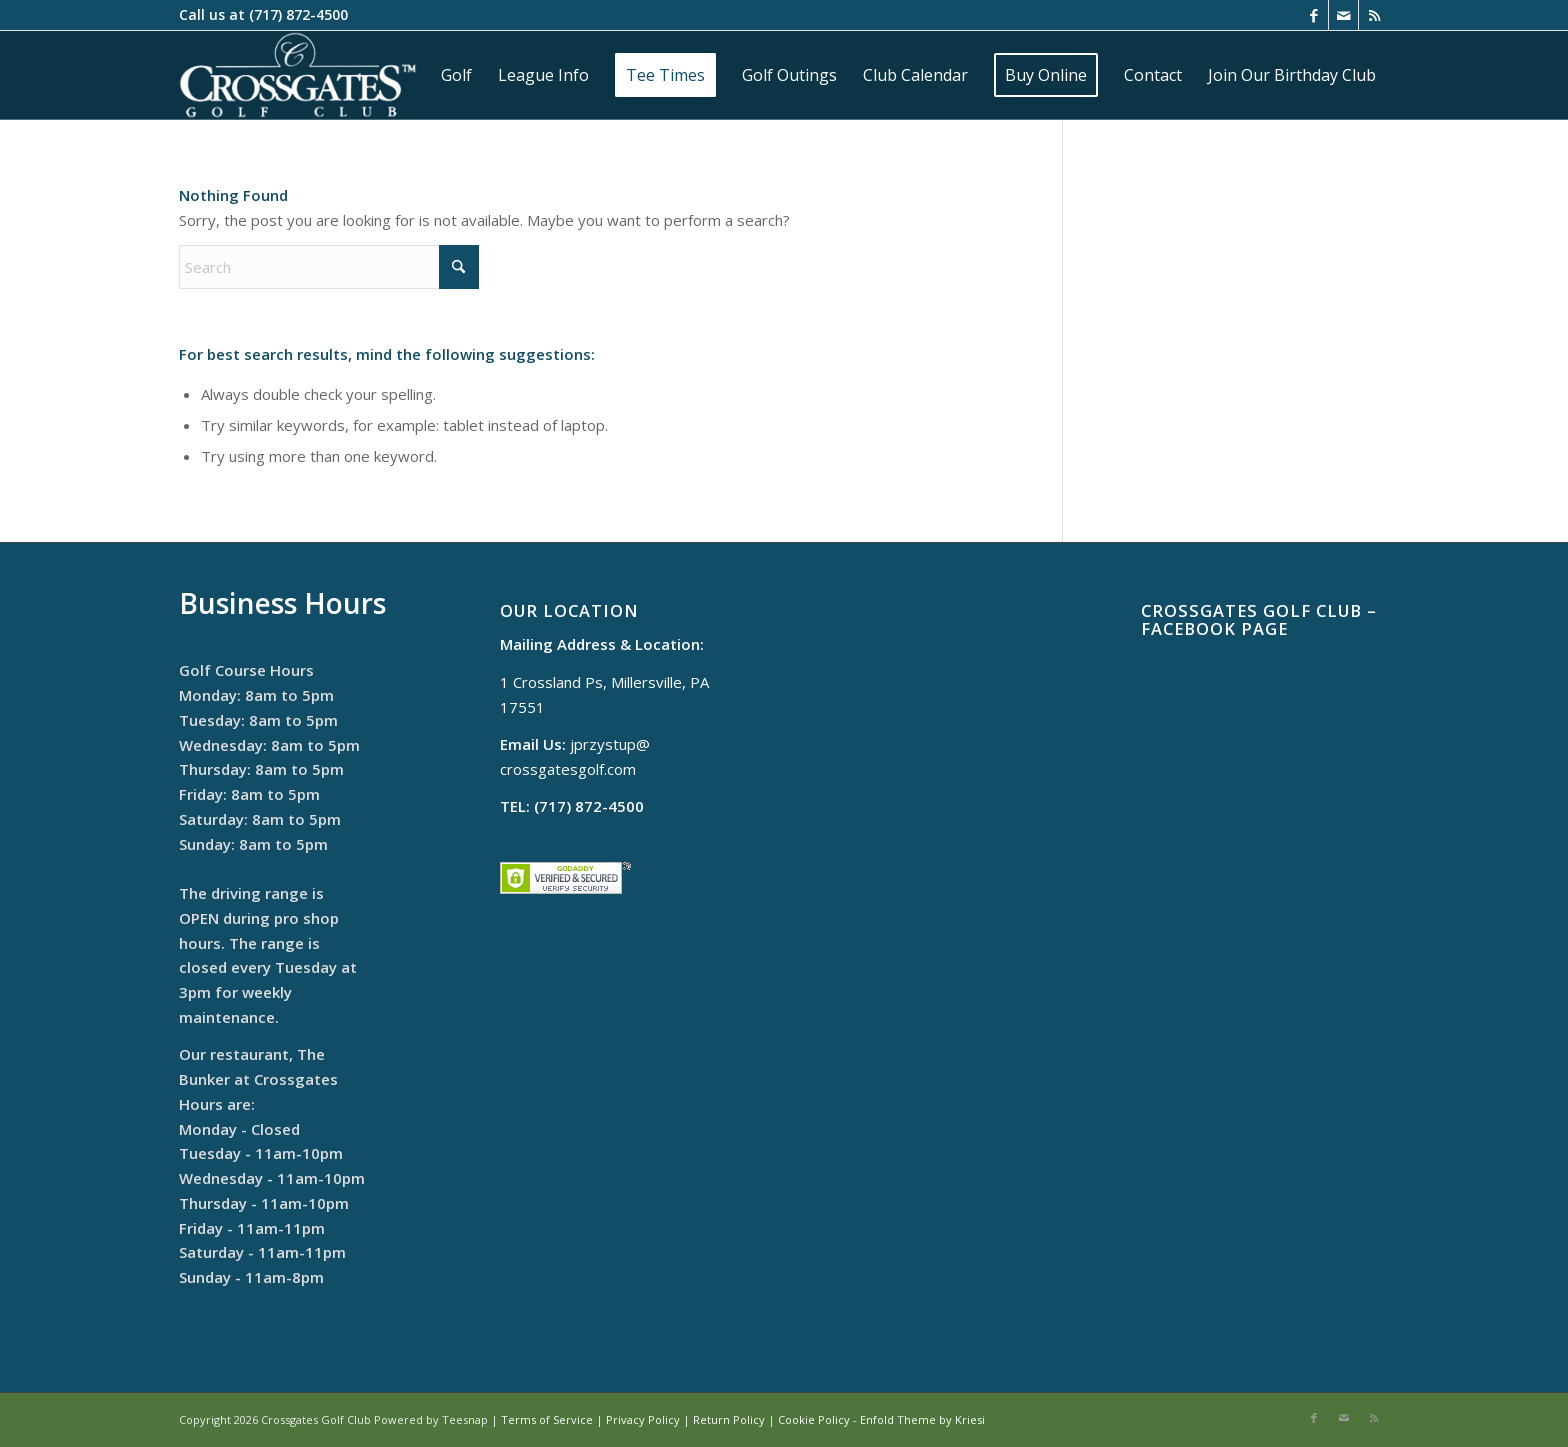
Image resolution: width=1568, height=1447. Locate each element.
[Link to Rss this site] (1374, 15)
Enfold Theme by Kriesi (922, 1419)
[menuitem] (456, 75)
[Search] (329, 267)
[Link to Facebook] (1313, 15)
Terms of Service (547, 1419)
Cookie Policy (814, 1419)
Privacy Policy (643, 1419)
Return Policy (729, 1419)
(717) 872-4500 (298, 14)
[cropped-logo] (298, 75)
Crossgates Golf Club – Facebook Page (1259, 619)
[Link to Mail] (1343, 15)
